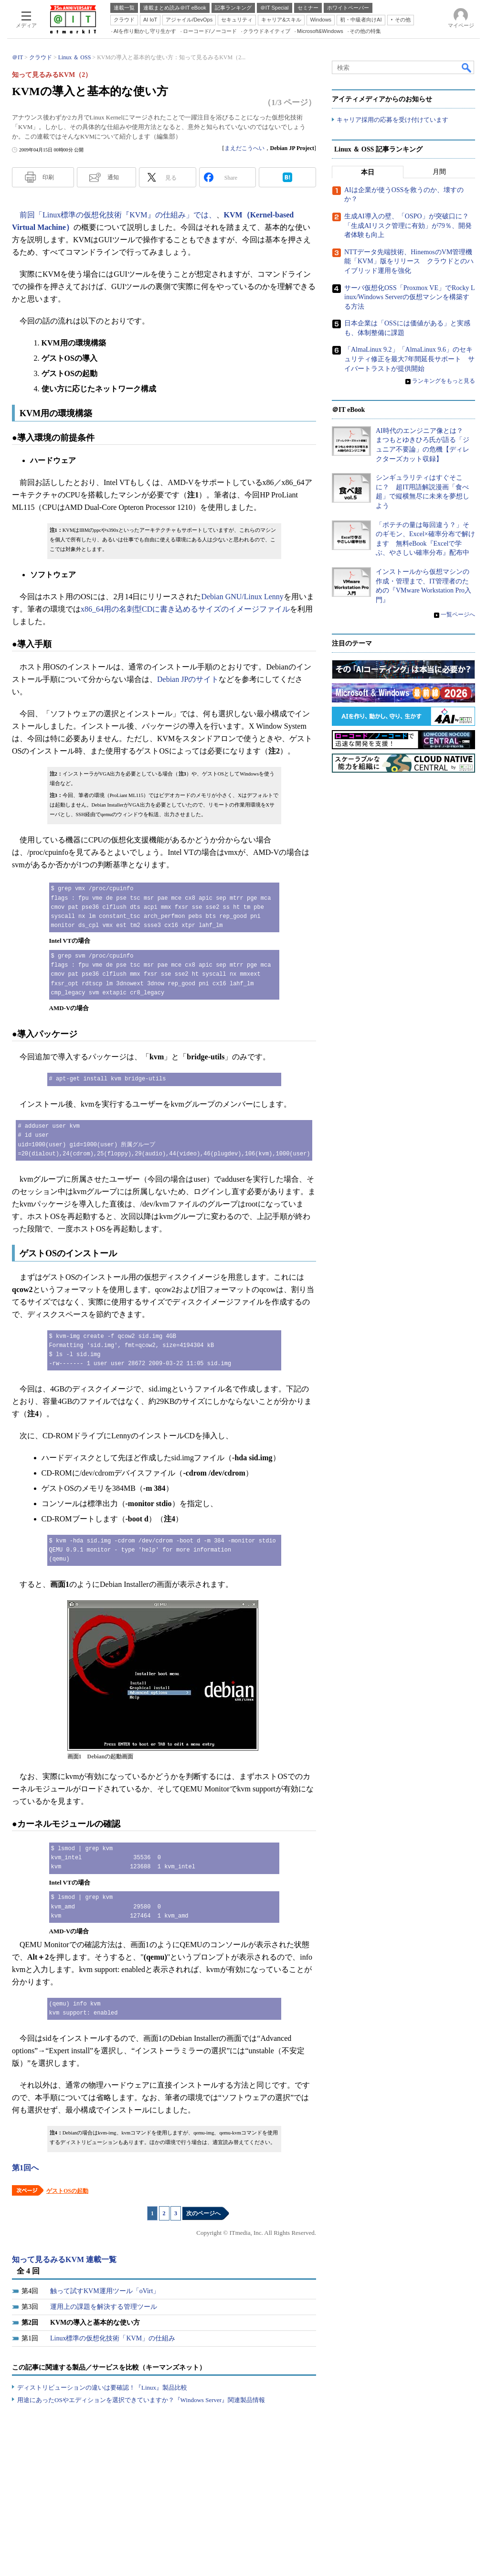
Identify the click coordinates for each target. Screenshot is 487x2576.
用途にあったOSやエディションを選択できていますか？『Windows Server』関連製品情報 (141, 2400)
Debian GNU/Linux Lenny (242, 597)
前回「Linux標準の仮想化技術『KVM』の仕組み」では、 (118, 215)
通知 (113, 177)
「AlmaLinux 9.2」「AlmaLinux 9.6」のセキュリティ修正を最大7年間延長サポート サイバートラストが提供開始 (409, 359)
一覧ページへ (458, 614)
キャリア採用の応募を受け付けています (392, 119)
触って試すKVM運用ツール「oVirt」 (104, 2291)
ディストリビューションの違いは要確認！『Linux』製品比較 (102, 2387)
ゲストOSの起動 (67, 2191)
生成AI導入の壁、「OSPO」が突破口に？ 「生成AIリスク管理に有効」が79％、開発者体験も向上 (410, 225)
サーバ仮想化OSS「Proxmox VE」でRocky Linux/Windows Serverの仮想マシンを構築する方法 (409, 297)
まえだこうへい (244, 148)
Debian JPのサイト (188, 679)
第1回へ (25, 2168)
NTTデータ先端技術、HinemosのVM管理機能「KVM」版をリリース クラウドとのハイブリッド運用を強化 (409, 261)
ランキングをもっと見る (443, 380)
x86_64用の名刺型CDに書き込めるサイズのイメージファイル (185, 609)
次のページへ (203, 2213)
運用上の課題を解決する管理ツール (103, 2306)
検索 (467, 67)
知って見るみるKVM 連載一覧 (64, 2259)
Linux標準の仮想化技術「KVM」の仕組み (112, 2338)
